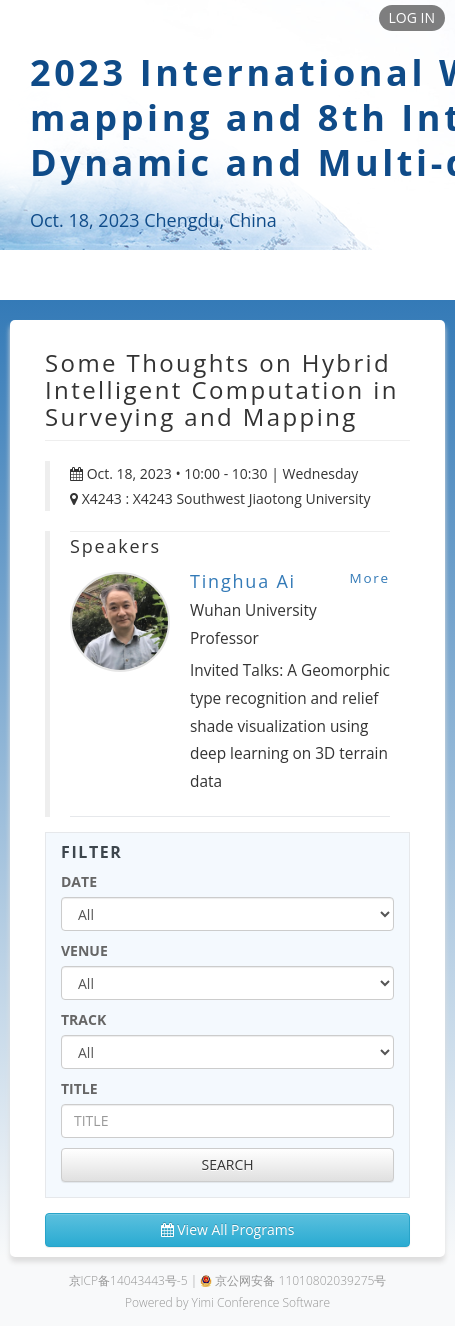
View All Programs (228, 1229)
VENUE (84, 950)
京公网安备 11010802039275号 (293, 1280)
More (369, 579)
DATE (79, 881)
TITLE (79, 1088)
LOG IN (412, 17)
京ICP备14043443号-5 (128, 1280)
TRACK (83, 1019)
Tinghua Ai (243, 581)
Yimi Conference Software (261, 1302)
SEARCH (227, 1164)
